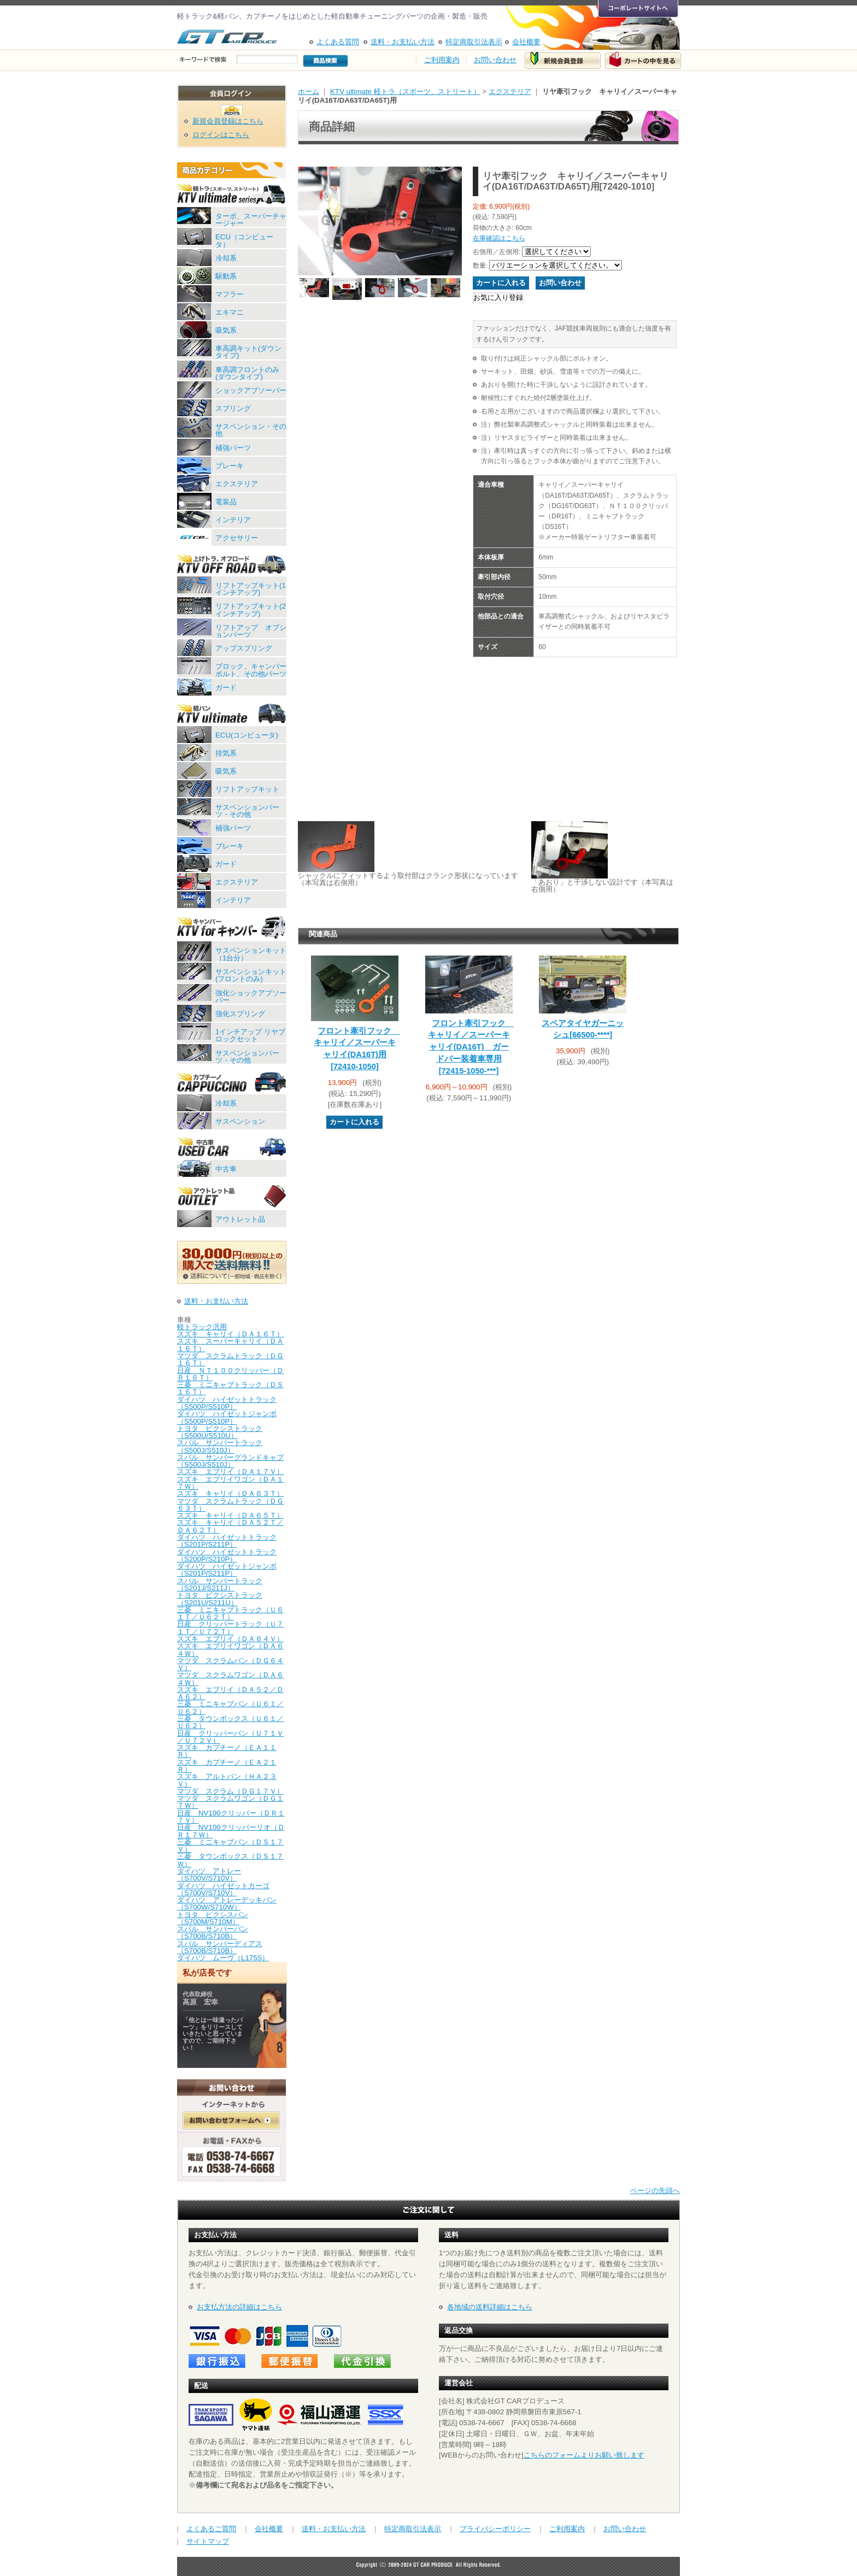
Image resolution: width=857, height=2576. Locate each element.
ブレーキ (229, 466)
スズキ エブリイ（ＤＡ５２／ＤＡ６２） (230, 1693)
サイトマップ (207, 2541)
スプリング (233, 408)
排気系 (226, 753)
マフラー (229, 294)
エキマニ (229, 312)
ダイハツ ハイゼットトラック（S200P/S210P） (227, 1555)
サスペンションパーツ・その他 (247, 810)
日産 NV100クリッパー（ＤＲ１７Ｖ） (231, 1816)
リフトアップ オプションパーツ (250, 631)
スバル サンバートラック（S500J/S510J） (219, 1446)
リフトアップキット (247, 789)
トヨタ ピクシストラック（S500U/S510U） (219, 1432)
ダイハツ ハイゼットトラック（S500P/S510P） (227, 1403)
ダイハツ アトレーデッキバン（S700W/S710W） (227, 1903)
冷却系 (226, 258)
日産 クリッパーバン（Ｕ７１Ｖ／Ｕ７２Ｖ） (230, 1736)
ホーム (308, 91)
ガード (226, 687)
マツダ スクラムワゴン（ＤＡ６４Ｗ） (230, 1678)
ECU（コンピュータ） (244, 240)
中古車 (226, 1169)
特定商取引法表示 (473, 42)
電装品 (226, 502)
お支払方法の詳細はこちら (239, 2307)
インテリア (233, 520)
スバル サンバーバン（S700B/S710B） (212, 1932)
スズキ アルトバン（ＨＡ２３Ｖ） (227, 1780)
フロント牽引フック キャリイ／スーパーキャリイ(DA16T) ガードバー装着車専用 (471, 1047)
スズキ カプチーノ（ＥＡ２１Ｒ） (227, 1765)
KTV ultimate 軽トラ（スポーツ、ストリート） (405, 91)
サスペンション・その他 (250, 430)
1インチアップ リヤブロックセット (250, 1035)
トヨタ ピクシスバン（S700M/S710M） (212, 1918)
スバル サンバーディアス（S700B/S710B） (219, 1947)
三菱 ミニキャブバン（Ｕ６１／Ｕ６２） (230, 1707)
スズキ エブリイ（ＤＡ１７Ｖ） (230, 1471)
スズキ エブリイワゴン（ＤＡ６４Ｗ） (230, 1649)
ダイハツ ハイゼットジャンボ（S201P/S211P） (227, 1569)
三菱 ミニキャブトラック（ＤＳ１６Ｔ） (230, 1388)
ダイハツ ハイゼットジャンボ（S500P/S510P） (227, 1417)
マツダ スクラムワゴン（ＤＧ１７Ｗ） (230, 1801)
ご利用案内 (442, 60)
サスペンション (240, 1121)
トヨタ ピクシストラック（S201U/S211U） (219, 1598)
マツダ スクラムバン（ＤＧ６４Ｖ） (230, 1664)
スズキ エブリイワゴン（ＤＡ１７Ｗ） (230, 1482)
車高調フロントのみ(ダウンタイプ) (247, 373)
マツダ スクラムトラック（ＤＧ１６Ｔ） (230, 1359)
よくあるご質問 (211, 2529)
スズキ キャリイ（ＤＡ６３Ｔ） (230, 1493)
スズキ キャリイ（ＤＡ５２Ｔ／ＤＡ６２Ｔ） (230, 1526)
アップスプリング (243, 648)
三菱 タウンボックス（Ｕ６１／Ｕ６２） (230, 1722)
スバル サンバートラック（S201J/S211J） (219, 1584)
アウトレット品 (240, 1219)
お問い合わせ (495, 60)
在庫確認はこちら (499, 238)
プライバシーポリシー (495, 2529)
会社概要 (526, 42)
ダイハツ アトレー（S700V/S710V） (209, 1874)
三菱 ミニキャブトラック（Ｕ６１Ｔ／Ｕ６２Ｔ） (230, 1613)
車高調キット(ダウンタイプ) (248, 351)
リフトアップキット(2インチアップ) (250, 609)
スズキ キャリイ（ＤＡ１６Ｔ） (230, 1334)
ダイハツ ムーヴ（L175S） (223, 1958)
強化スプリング (240, 1014)
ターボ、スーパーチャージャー (250, 219)
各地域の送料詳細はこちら (489, 2307)
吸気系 (226, 330)
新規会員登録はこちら (227, 121)
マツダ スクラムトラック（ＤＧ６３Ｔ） (230, 1504)
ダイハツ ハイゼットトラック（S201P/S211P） (227, 1540)
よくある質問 (337, 42)
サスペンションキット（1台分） (250, 954)
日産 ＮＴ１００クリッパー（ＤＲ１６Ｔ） (230, 1374)
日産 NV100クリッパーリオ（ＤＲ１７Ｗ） (231, 1830)
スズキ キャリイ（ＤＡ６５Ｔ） (230, 1515)
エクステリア (236, 484)
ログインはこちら (220, 135)
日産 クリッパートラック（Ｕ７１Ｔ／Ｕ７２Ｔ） (230, 1627)
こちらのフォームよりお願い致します (584, 2455)
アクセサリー (236, 538)
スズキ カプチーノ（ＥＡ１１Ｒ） (227, 1751)
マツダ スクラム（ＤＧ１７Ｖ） (230, 1791)
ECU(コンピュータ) (246, 735)
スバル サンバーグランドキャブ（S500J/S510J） (230, 1461)
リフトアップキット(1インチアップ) (250, 589)
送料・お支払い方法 (403, 42)
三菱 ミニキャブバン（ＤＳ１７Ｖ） (230, 1845)
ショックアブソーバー (250, 390)
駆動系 (226, 276)
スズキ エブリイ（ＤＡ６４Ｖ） (230, 1639)
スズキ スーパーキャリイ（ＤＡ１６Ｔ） (230, 1344)
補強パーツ (233, 448)
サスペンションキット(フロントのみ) (250, 975)
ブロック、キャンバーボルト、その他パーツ (250, 669)
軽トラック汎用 (202, 1327)
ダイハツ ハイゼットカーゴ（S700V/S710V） (223, 1889)
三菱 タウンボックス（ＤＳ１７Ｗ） (230, 1859)
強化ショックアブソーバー (250, 996)
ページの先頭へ (655, 2190)
